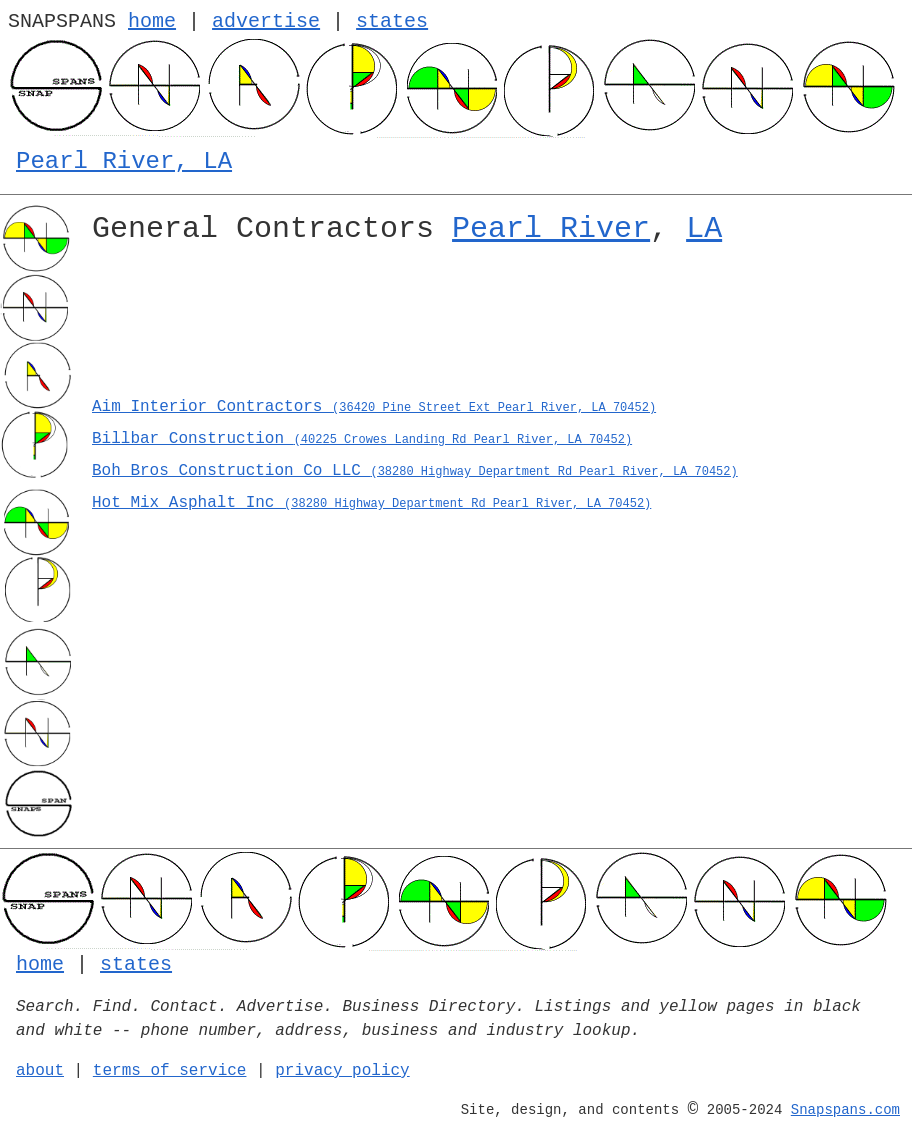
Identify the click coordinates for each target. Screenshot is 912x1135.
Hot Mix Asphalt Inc (371, 503)
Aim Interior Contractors (374, 407)
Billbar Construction (362, 439)
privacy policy (342, 1071)
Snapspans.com (845, 1110)
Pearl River (551, 229)
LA (704, 229)
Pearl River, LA (124, 161)
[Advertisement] (494, 327)
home (152, 21)
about (40, 1071)
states (392, 21)
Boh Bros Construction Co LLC (415, 471)
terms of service (170, 1071)
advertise (266, 21)
